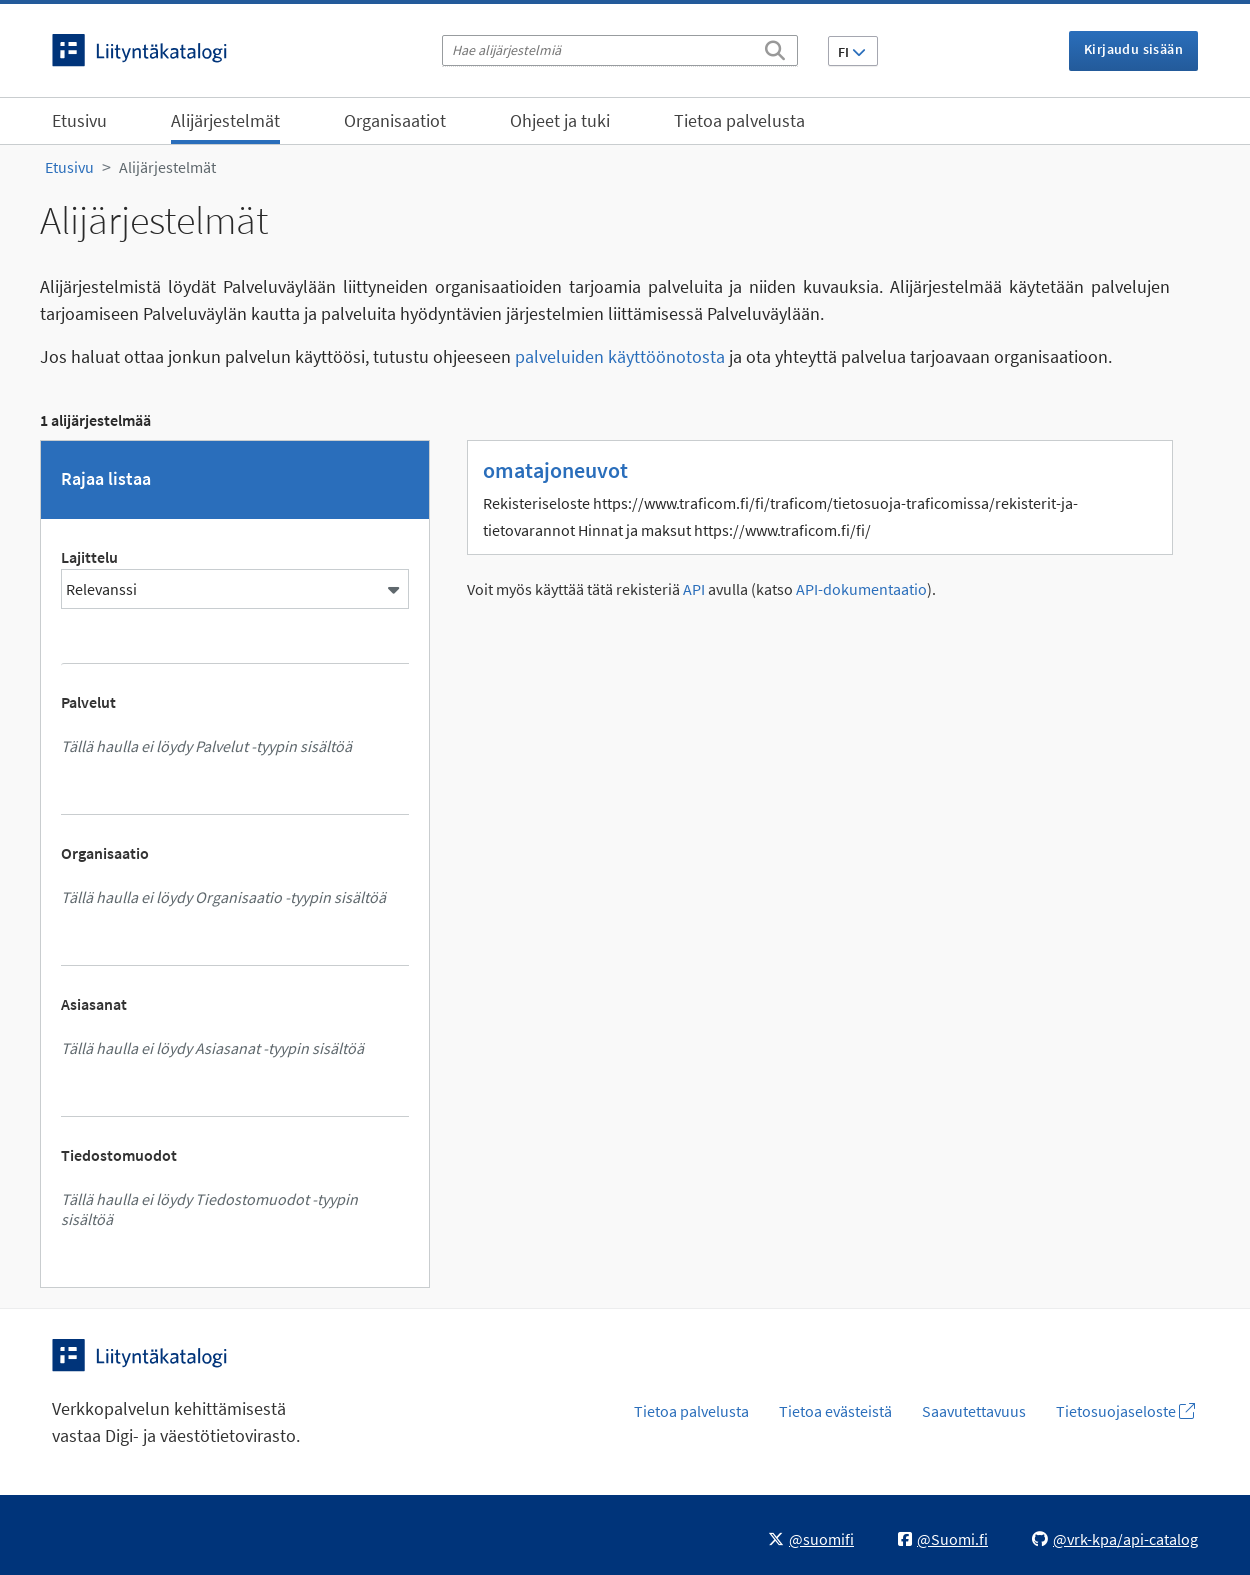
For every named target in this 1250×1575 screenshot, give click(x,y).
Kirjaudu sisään (1133, 49)
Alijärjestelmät (225, 120)
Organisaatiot (395, 120)
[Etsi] (775, 47)
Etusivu (79, 120)
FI (852, 52)
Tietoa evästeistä (835, 1411)
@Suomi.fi (943, 1539)
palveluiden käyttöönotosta (620, 356)
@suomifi (811, 1539)
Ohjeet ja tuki (560, 120)
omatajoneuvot (555, 470)
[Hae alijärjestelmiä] (620, 50)
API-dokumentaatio (861, 589)
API (694, 589)
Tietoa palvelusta (739, 120)
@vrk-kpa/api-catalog (1115, 1539)
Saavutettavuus (974, 1411)
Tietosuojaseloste (1125, 1411)
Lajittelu (89, 557)
